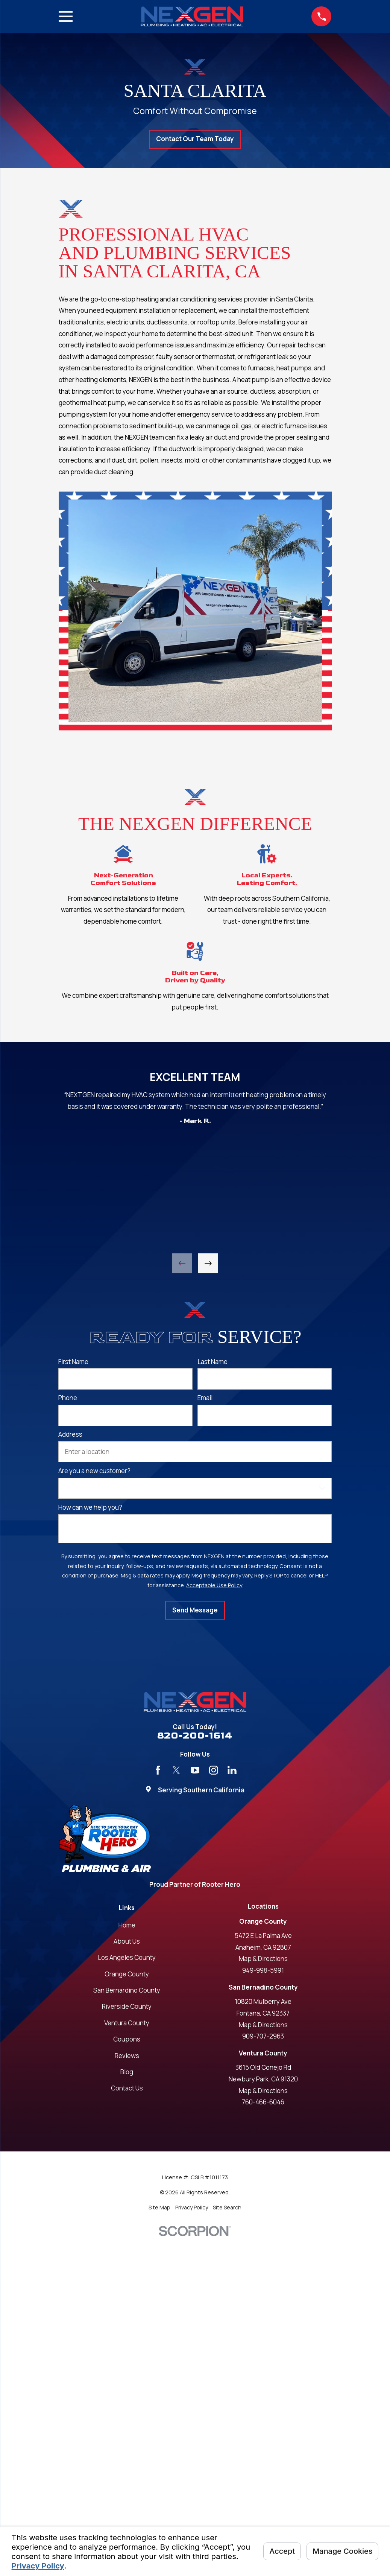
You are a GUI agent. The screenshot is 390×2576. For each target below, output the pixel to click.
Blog (126, 2071)
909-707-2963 (263, 2036)
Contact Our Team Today (195, 138)
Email (204, 1398)
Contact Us (127, 2088)
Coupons (126, 2039)
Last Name (212, 1362)
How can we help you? (90, 1507)
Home (126, 1925)
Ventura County (126, 2023)
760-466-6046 (263, 2102)
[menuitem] (159, 2207)
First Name (73, 1362)
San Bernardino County (126, 1990)
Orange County (127, 1974)
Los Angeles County (127, 1957)
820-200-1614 (194, 1736)
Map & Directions (263, 1958)
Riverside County (127, 2006)
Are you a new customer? (94, 1471)
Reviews (127, 2055)
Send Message (195, 1610)
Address (70, 1434)
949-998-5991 (263, 1970)
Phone (67, 1398)
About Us (127, 1941)
